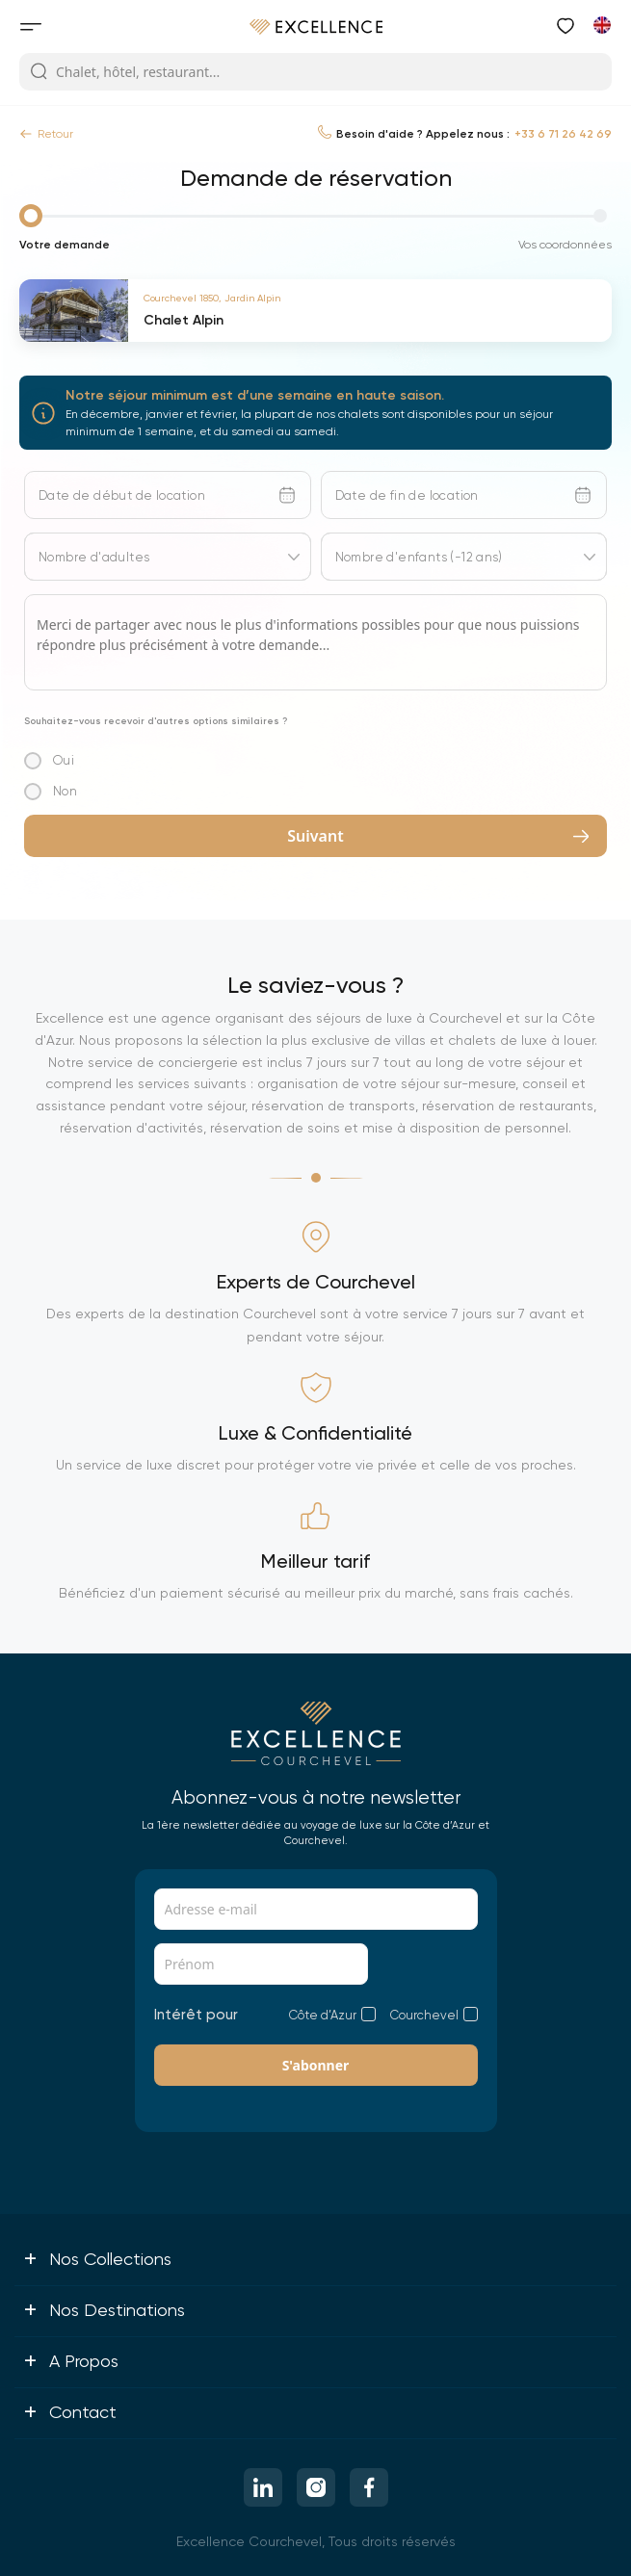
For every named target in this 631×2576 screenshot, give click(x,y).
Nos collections (97, 2258)
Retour (46, 134)
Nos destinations (104, 2309)
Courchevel (424, 2015)
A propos (70, 2360)
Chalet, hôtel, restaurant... (125, 72)
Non (65, 791)
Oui (63, 760)
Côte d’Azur (322, 2015)
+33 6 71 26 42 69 (563, 134)
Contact (70, 2411)
